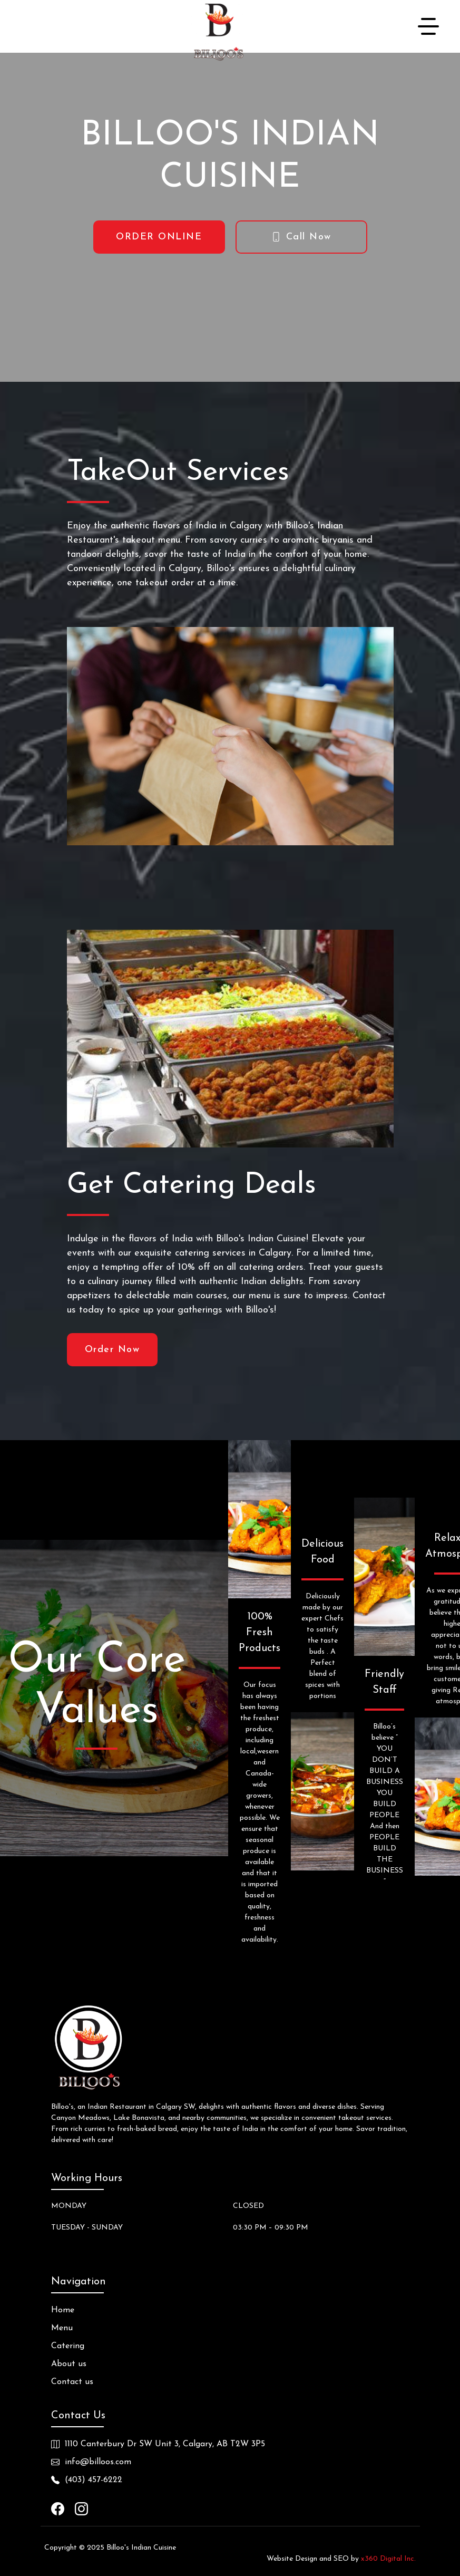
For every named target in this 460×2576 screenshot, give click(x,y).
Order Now (112, 1350)
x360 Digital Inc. (388, 2559)
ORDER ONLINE (159, 237)
